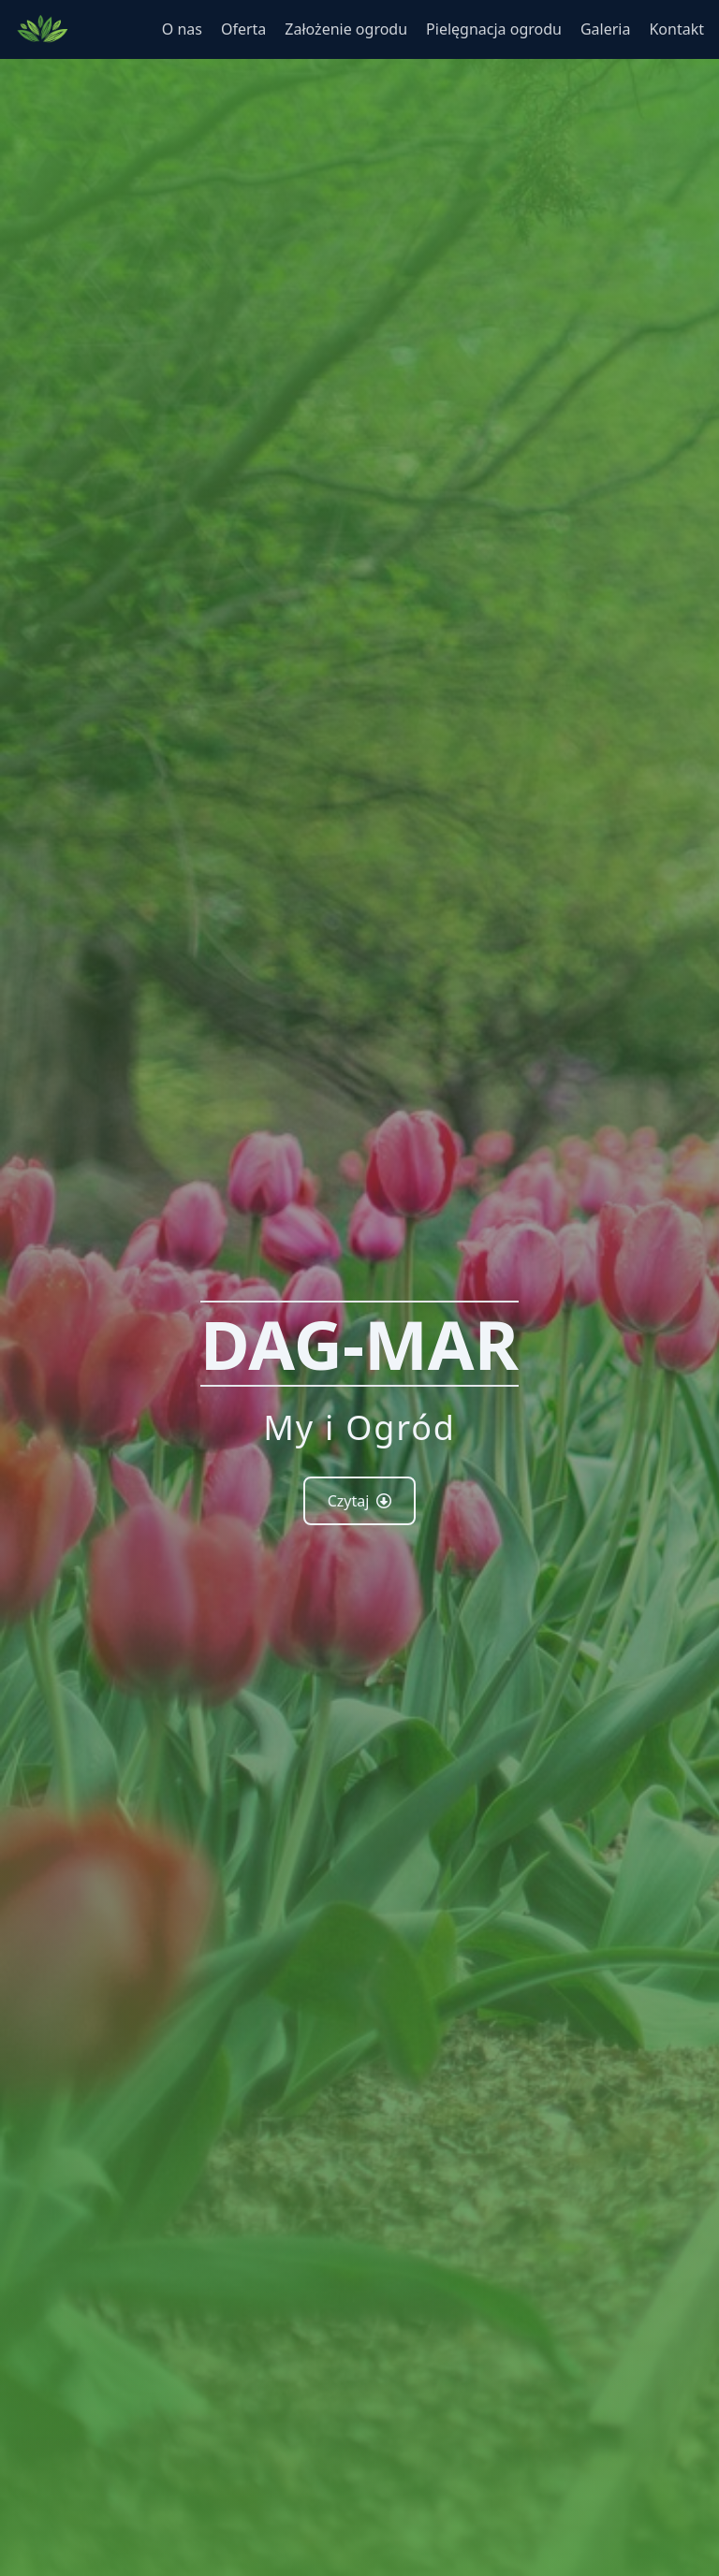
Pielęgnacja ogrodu (494, 29)
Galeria (605, 29)
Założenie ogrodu (346, 29)
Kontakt (676, 29)
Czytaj (360, 1501)
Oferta (243, 29)
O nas (182, 29)
